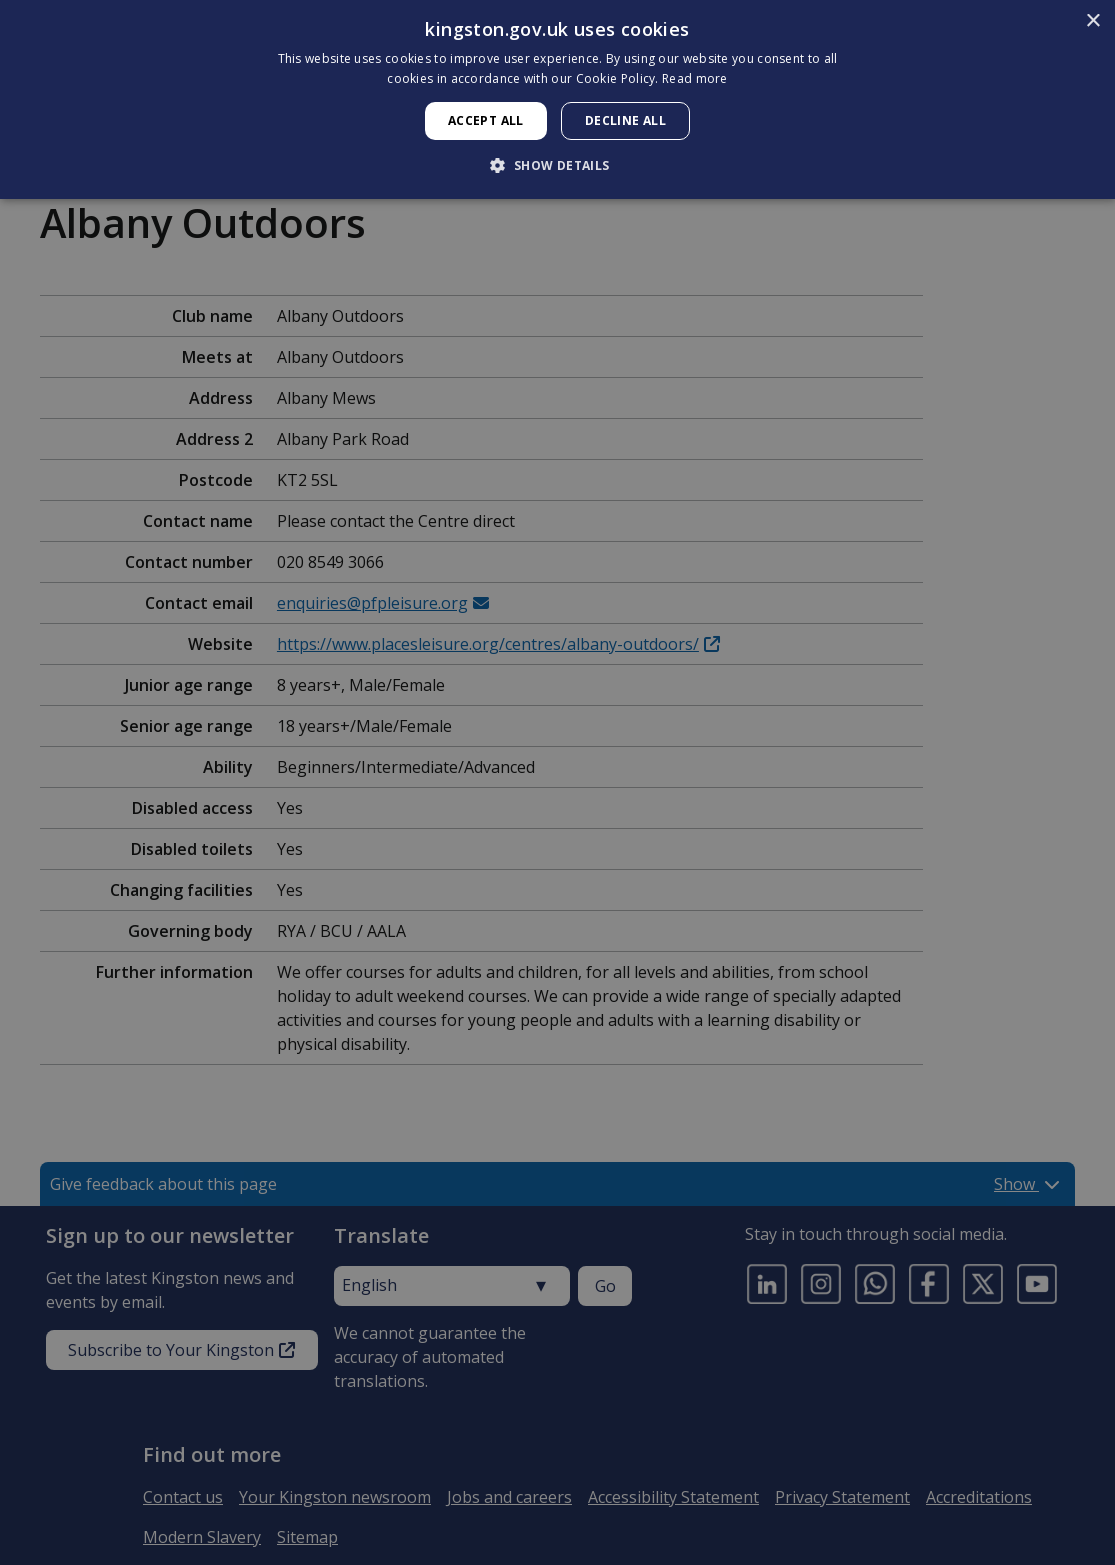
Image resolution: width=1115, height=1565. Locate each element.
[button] (557, 165)
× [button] (1092, 21)
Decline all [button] (625, 120)
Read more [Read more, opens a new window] (695, 78)
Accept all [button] (486, 120)
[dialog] (557, 99)
